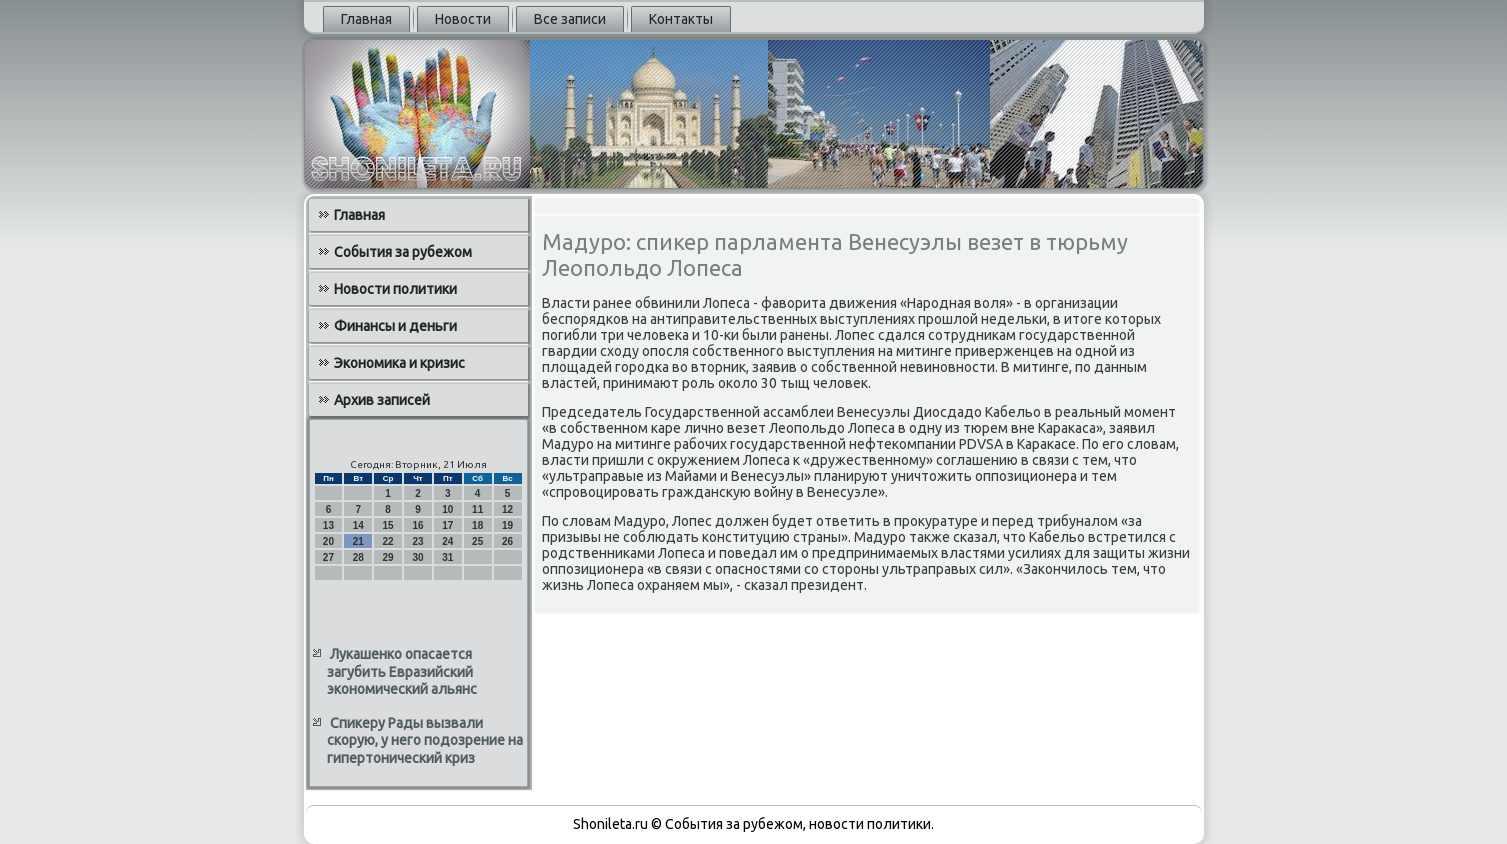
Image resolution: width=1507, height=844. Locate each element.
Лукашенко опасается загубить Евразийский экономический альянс (402, 671)
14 (358, 525)
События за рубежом (403, 252)
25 (477, 541)
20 (328, 541)
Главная (366, 19)
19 (507, 525)
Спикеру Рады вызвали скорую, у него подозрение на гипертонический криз (425, 740)
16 (417, 525)
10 (447, 509)
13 (328, 525)
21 (358, 541)
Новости (463, 19)
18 (477, 525)
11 (477, 509)
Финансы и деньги (395, 326)
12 (507, 509)
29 (388, 557)
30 (417, 557)
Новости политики (395, 289)
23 (417, 541)
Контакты (681, 19)
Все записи (570, 19)
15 (388, 525)
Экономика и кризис (399, 363)
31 (447, 557)
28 (358, 557)
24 (447, 541)
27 (328, 557)
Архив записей (382, 400)
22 (388, 541)
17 (447, 525)
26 (507, 541)
